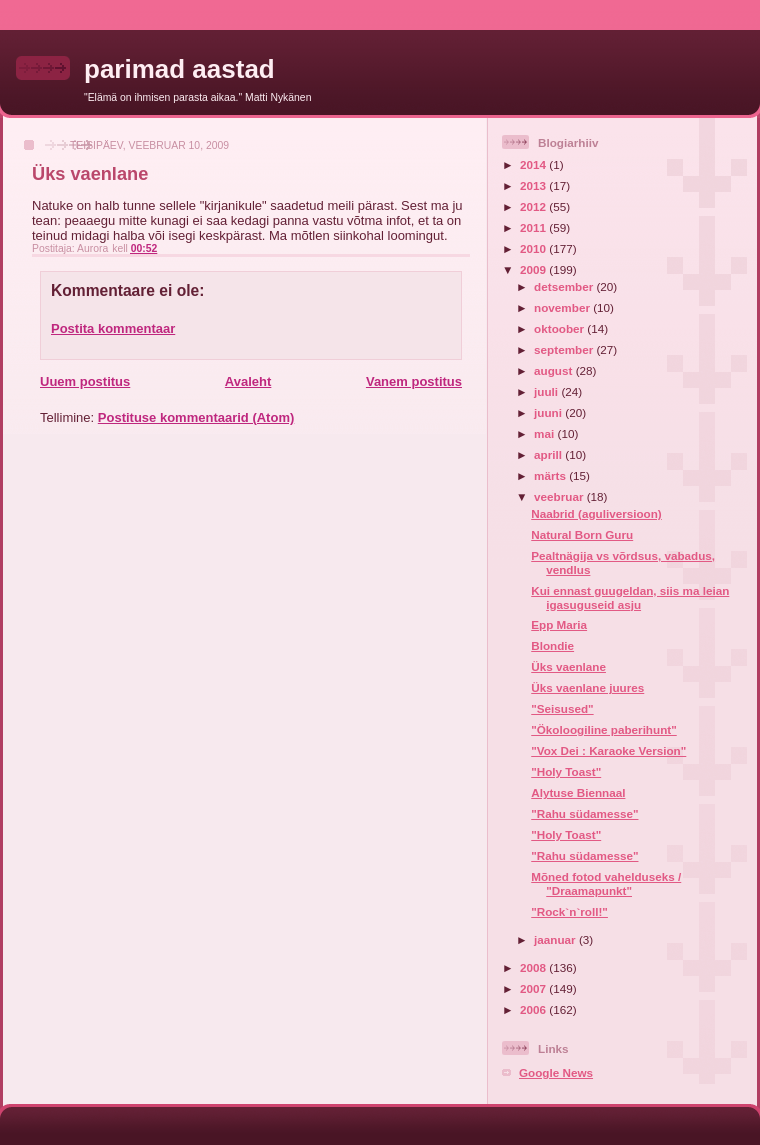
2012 (534, 206)
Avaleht (248, 381)
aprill (549, 454)
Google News (556, 1072)
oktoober (560, 328)
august (555, 370)
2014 (534, 164)
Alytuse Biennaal (578, 792)
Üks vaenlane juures (587, 687)
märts (551, 475)
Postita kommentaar (113, 328)
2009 (534, 269)
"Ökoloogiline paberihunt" (604, 729)
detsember (565, 286)
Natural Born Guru (582, 534)
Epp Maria (559, 624)
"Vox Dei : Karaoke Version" (608, 750)
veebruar (560, 496)
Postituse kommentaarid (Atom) (196, 417)
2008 (534, 967)
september (565, 349)
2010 (534, 248)
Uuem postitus (85, 381)
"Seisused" (562, 708)
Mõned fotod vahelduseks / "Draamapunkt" (606, 883)
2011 (534, 227)
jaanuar (556, 939)
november (563, 307)
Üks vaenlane (568, 666)
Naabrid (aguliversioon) (596, 513)
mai (545, 433)
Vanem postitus (414, 381)
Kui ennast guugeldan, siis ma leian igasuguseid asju (630, 597)
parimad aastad (179, 69)
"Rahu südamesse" (584, 813)
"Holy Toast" (566, 771)
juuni (549, 412)
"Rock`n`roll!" (569, 911)
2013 (534, 185)
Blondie (552, 645)
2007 (534, 988)
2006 (534, 1009)
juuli (547, 391)
